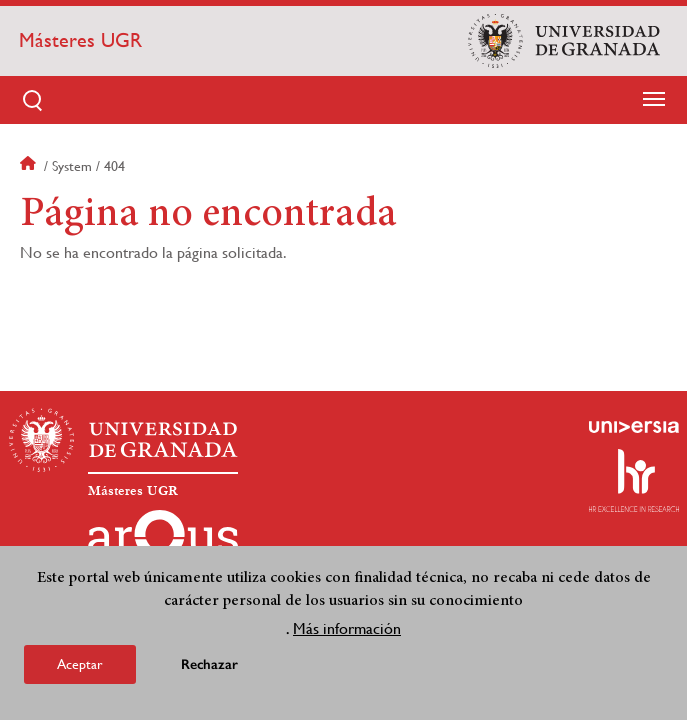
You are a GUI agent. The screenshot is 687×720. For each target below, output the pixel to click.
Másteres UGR (80, 40)
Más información (347, 629)
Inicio (30, 166)
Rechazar (209, 665)
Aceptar (80, 665)
